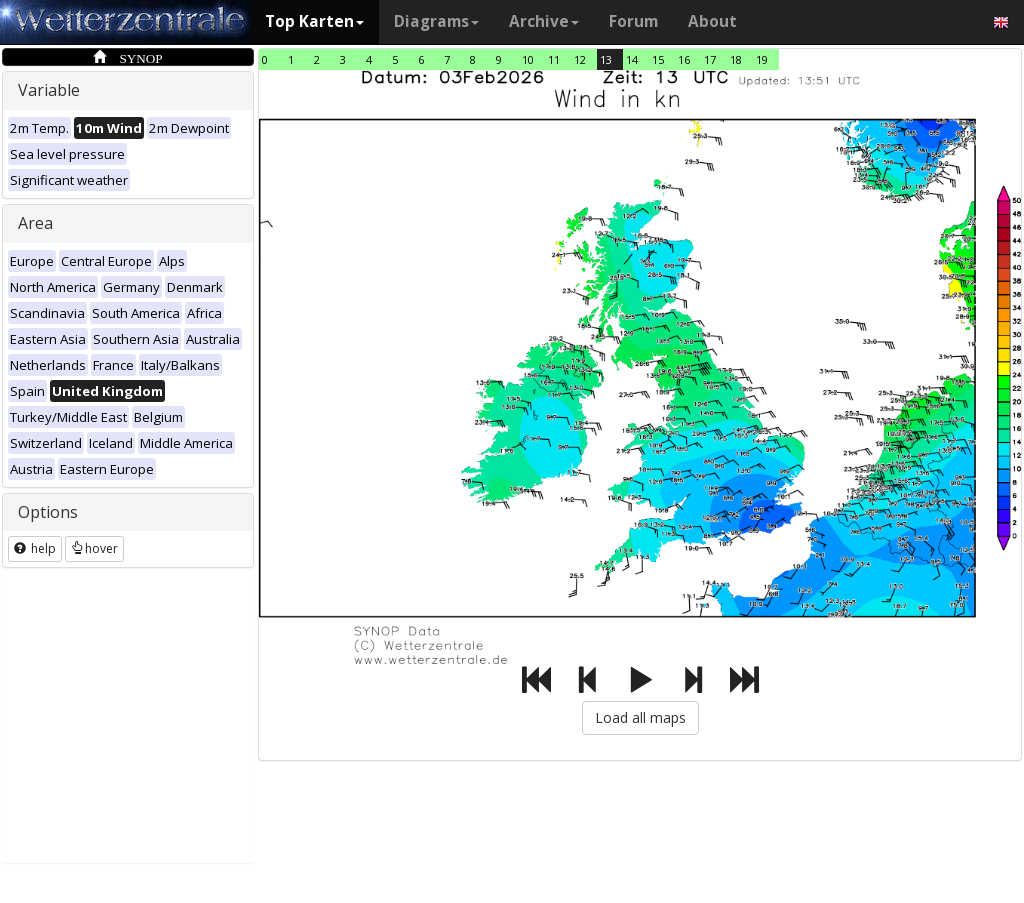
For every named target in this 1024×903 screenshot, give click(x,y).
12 (580, 59)
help (35, 548)
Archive (544, 21)
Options (48, 512)
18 (736, 59)
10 (528, 59)
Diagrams (436, 21)
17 (710, 59)
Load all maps (640, 717)
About (712, 21)
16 (684, 59)
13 (606, 59)
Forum (633, 21)
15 (658, 59)
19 (762, 59)
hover (94, 548)
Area (35, 223)
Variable (49, 90)
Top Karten (314, 21)
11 (554, 59)
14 (632, 59)
